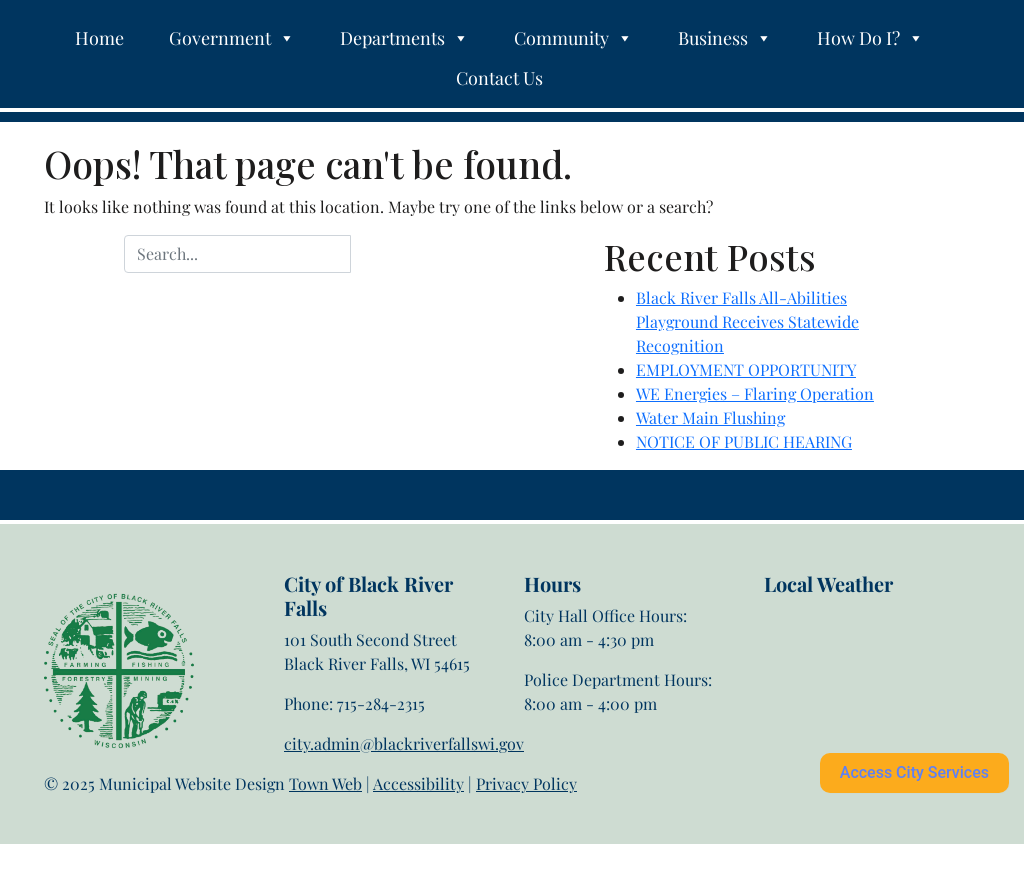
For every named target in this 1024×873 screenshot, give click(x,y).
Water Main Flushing (710, 417)
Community (573, 38)
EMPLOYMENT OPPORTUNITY (746, 369)
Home (99, 38)
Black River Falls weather (863, 676)
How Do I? (870, 38)
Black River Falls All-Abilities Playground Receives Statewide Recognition (747, 321)
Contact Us (499, 78)
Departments (404, 38)
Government (232, 38)
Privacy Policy (526, 783)
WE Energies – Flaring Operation (755, 393)
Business (725, 38)
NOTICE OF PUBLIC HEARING (744, 441)
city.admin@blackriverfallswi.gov (404, 743)
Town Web (325, 783)
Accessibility (418, 783)
